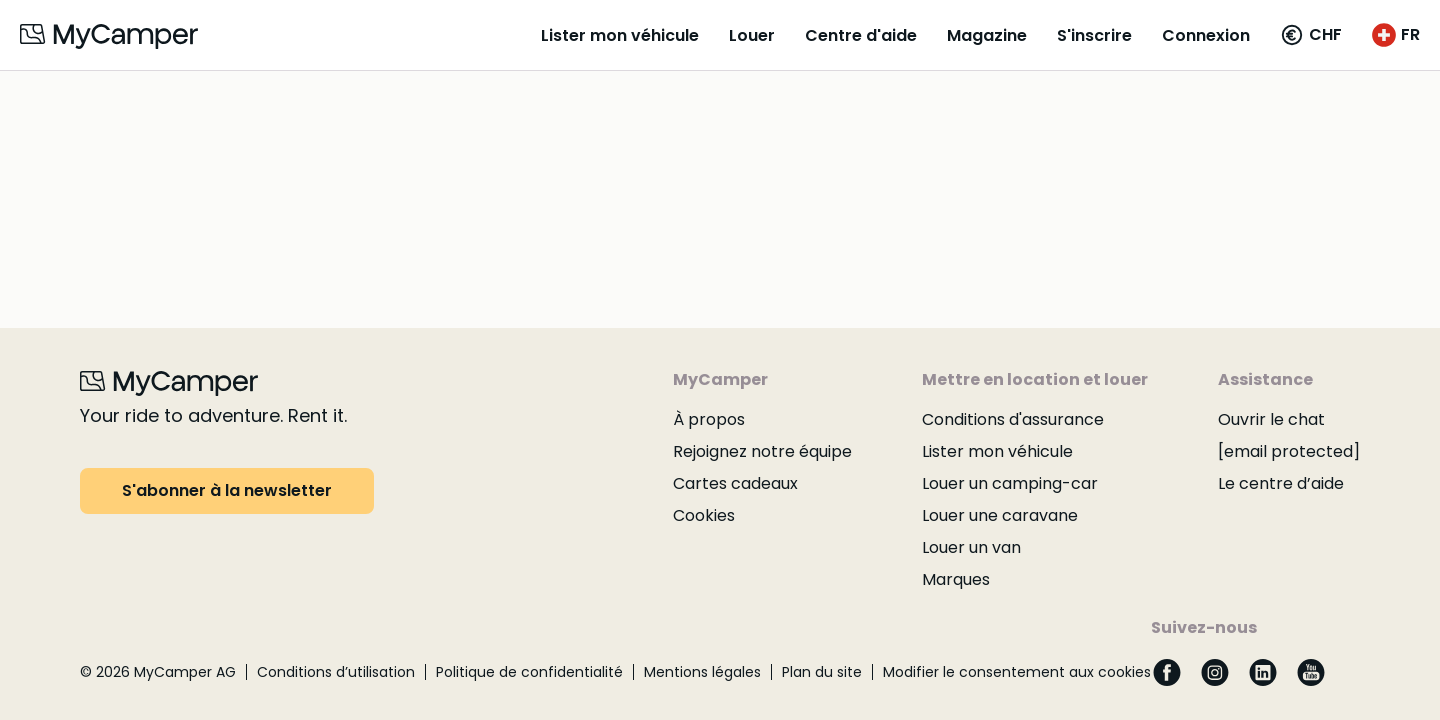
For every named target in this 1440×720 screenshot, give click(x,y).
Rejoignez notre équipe (762, 451)
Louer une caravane (1000, 515)
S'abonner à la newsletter (227, 490)
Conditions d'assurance (1013, 419)
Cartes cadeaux (735, 483)
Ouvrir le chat (1271, 419)
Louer (752, 35)
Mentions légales (702, 672)
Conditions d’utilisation (336, 672)
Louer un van (971, 547)
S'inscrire (1094, 35)
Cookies (704, 515)
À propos (709, 419)
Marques (956, 579)
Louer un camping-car (1010, 483)
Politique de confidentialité (529, 672)
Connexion (1206, 35)
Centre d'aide (861, 35)
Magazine (987, 35)
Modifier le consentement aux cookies (1017, 672)
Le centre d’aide (1281, 483)
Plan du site (822, 672)
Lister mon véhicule (620, 35)
